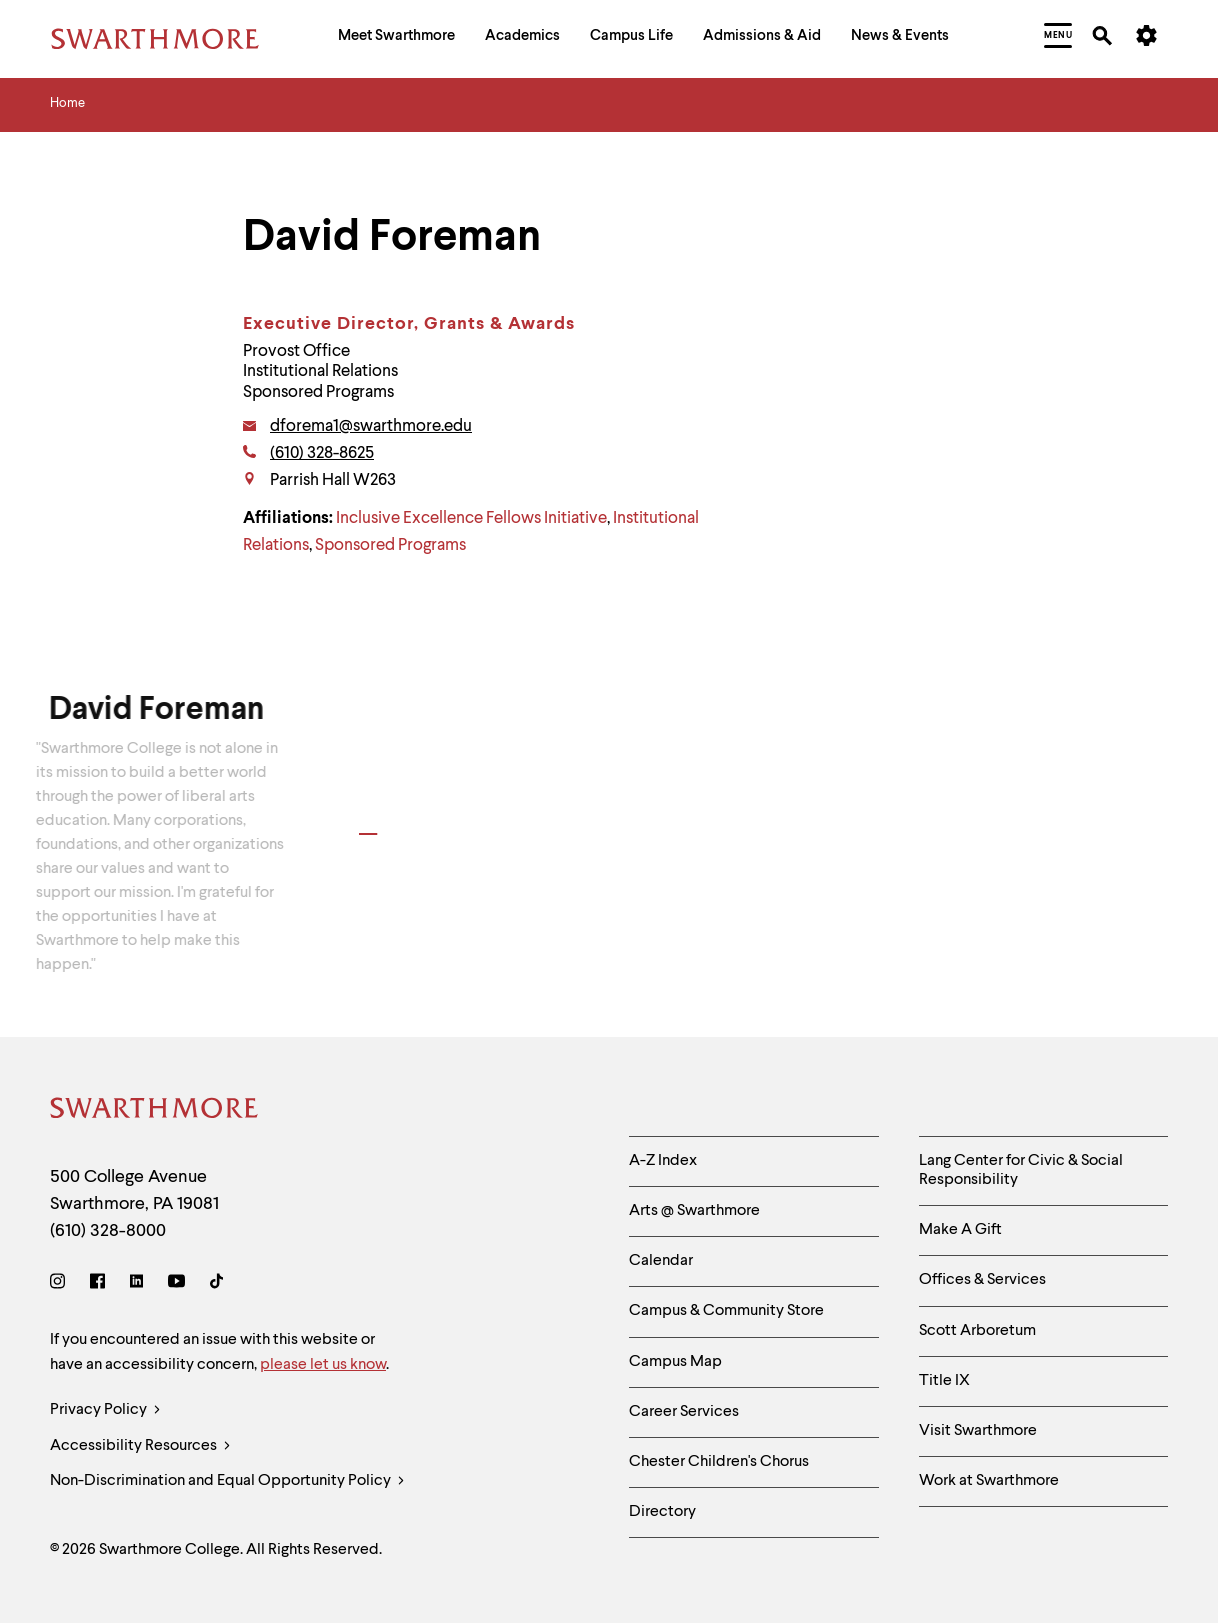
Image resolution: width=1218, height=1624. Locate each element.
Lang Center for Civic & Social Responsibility (1021, 1170)
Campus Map (675, 1362)
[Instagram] (61, 1284)
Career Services (684, 1412)
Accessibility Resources (140, 1446)
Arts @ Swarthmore (694, 1211)
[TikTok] (216, 1284)
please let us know (323, 1365)
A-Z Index (663, 1161)
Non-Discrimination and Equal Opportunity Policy (227, 1481)
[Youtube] (176, 1284)
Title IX (944, 1381)
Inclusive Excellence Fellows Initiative (471, 518)
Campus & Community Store (726, 1311)
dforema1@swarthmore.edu (371, 426)
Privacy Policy (105, 1410)
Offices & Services (982, 1280)
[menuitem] (396, 38)
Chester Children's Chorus (719, 1462)
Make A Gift (960, 1230)
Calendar (661, 1261)
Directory (662, 1512)
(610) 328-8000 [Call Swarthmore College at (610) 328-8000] (108, 1231)
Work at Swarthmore (989, 1481)
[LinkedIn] (136, 1284)
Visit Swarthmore (978, 1431)
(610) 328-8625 (322, 453)
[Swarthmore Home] (155, 1111)
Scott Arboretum (977, 1331)
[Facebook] (97, 1284)
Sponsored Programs (390, 545)
